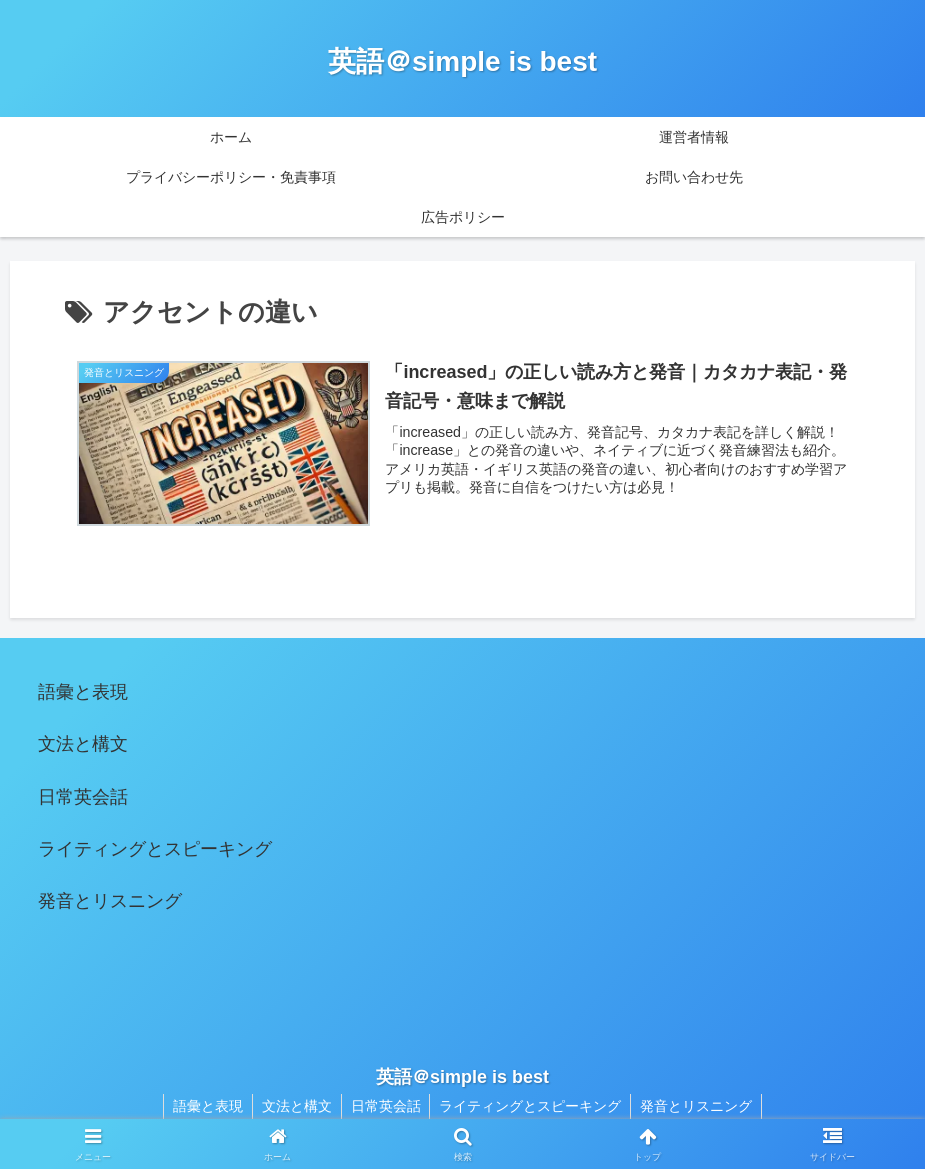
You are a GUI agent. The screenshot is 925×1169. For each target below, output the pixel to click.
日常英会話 (83, 797)
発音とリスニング (110, 901)
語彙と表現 (83, 692)
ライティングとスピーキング (155, 849)
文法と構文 (83, 744)
